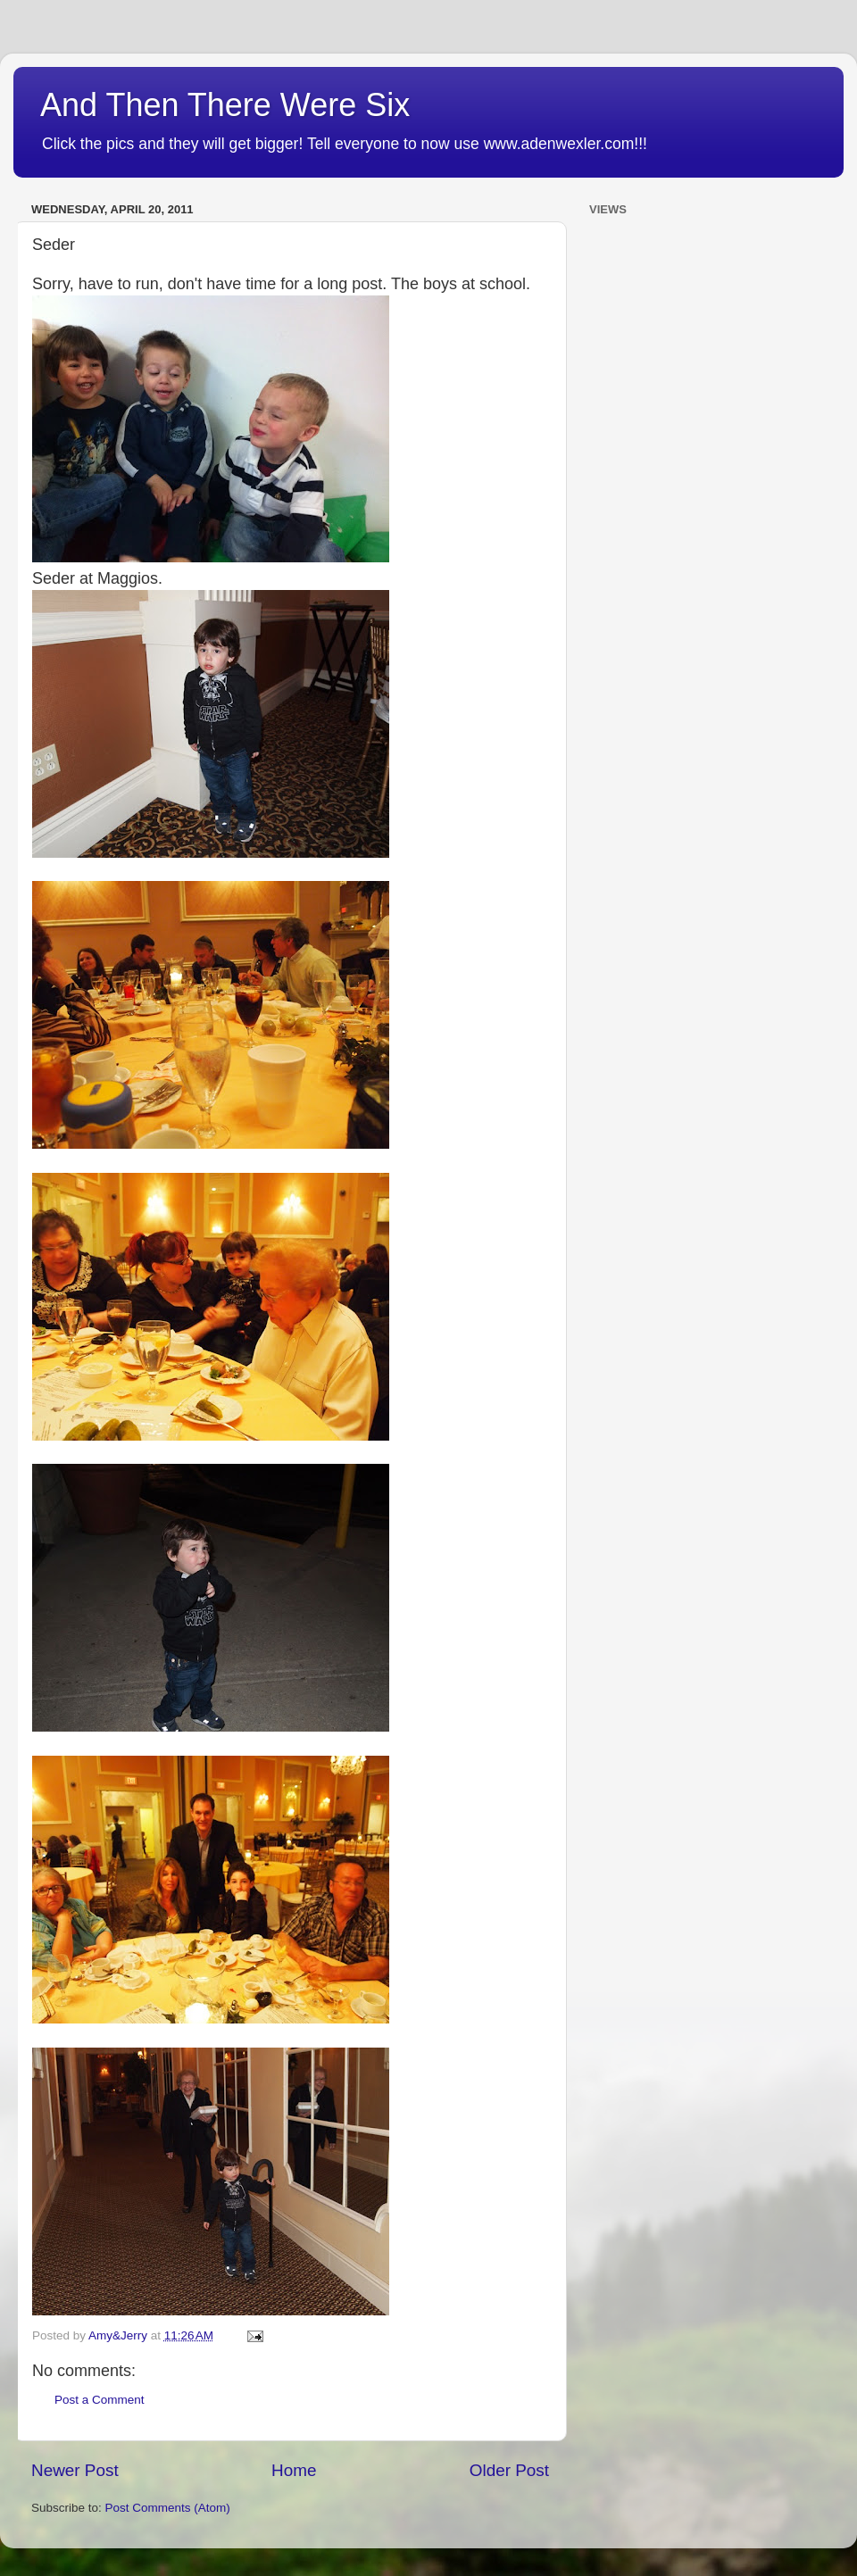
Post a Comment (99, 2399)
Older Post (509, 2470)
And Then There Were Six (225, 105)
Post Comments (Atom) (167, 2507)
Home (293, 2470)
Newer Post (75, 2470)
